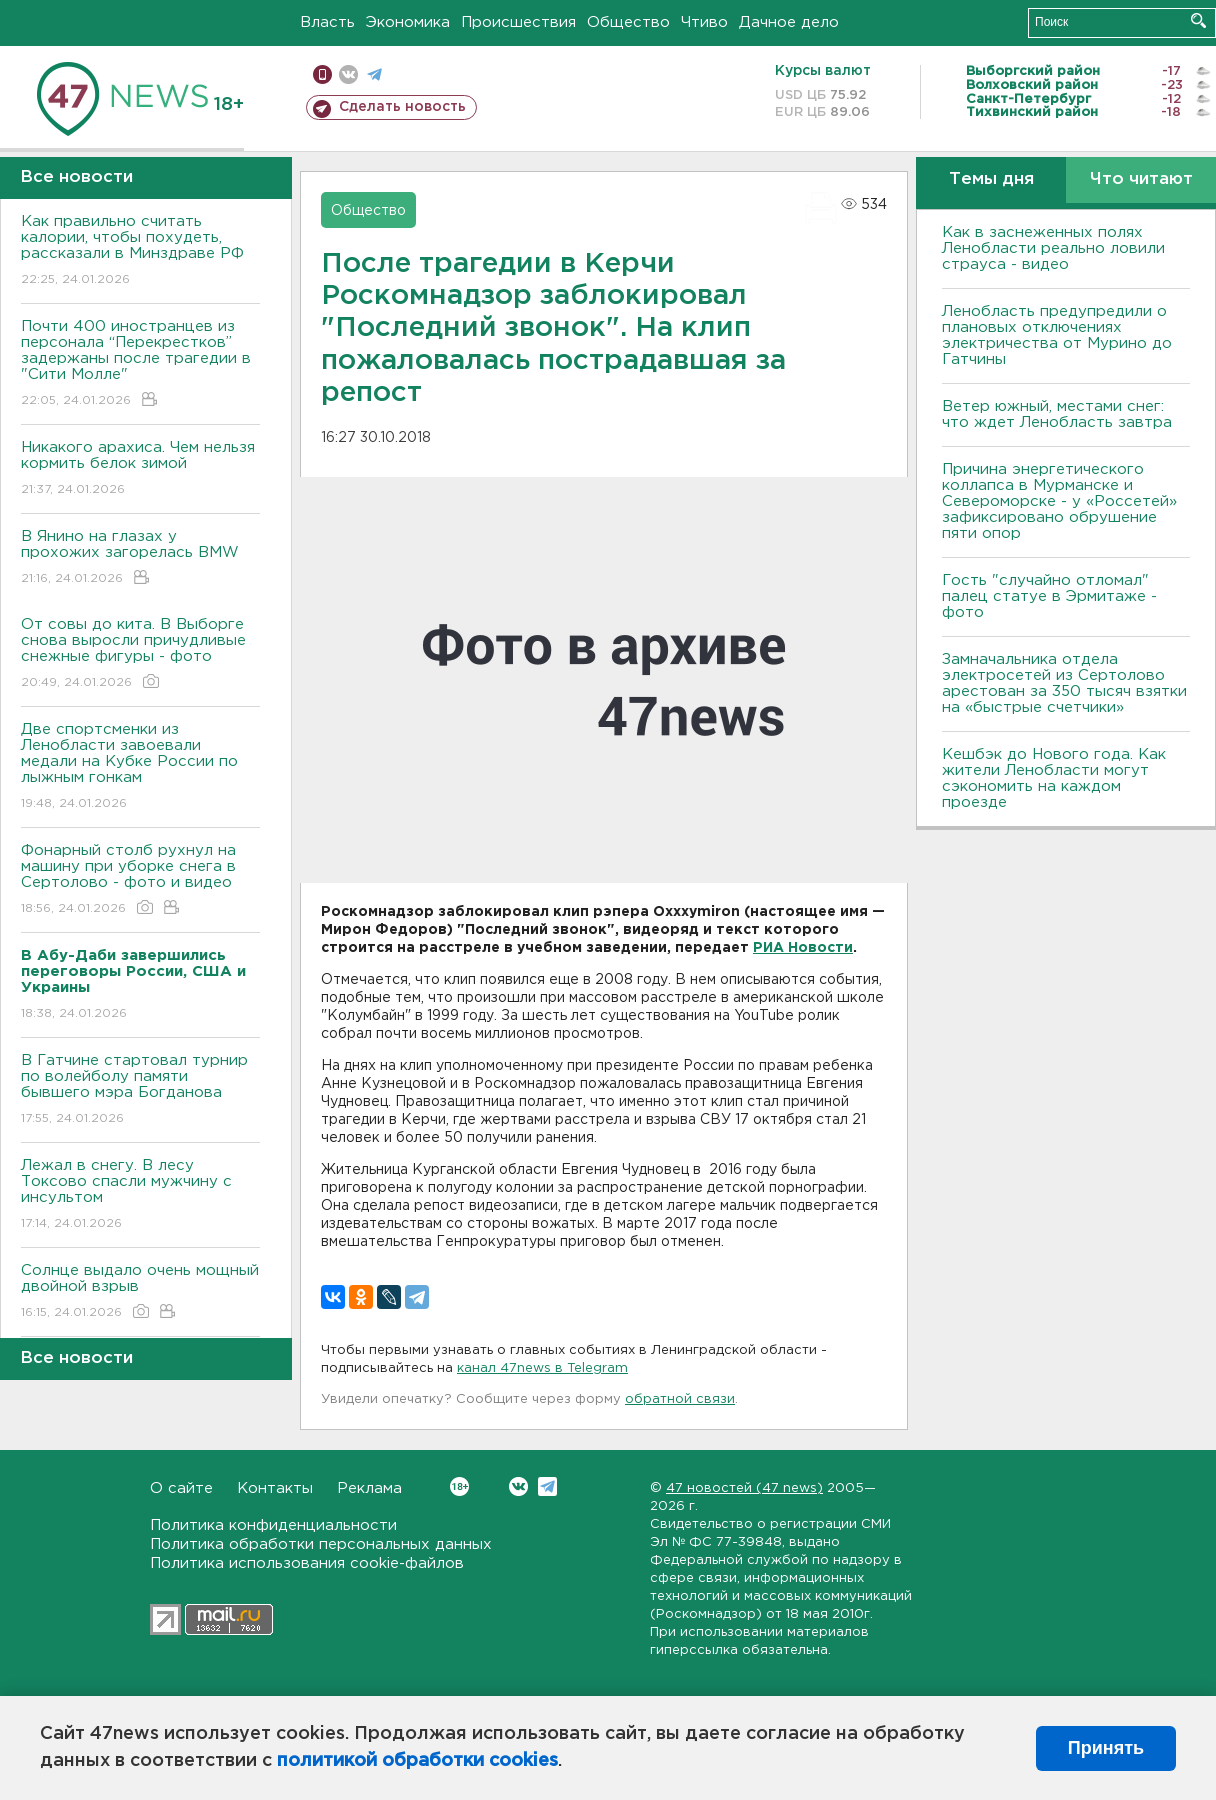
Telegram (547, 1486)
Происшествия (518, 22)
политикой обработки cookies (417, 1761)
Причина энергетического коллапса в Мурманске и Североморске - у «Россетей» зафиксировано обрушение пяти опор (1059, 501)
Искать (1198, 20)
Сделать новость (402, 107)
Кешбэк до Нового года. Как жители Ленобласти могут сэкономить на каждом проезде (1054, 778)
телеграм (374, 74)
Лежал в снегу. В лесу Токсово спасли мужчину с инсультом (140, 1195)
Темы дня (991, 179)
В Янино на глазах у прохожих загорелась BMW (140, 558)
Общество (628, 22)
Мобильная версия (322, 74)
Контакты (275, 1488)
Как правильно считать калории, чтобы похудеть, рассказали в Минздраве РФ (140, 251)
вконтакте (348, 74)
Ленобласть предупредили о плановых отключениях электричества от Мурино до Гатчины (1057, 335)
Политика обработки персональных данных (321, 1544)
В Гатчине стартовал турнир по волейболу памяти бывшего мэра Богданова (140, 1090)
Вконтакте (459, 1486)
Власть (327, 22)
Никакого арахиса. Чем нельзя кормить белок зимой (140, 469)
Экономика (408, 22)
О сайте (181, 1488)
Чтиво (704, 22)
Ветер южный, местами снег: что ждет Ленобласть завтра (1057, 414)
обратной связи (680, 1399)
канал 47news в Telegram (542, 1368)
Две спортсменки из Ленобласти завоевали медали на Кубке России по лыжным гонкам (140, 767)
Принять (1106, 1748)
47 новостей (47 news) (744, 1488)
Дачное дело (789, 22)
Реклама (369, 1488)
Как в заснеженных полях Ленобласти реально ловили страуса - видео (1053, 248)
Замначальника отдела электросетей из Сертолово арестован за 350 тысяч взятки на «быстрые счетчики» (1064, 683)
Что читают (1141, 179)
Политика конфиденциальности (273, 1525)
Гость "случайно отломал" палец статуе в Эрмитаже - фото (1049, 596)
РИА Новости (803, 948)
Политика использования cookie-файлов (307, 1563)
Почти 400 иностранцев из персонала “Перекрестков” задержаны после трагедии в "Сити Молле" (140, 364)
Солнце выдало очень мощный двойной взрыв (140, 1292)
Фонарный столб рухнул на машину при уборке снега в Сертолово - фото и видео (140, 880)
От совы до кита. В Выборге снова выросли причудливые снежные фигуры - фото (140, 654)
